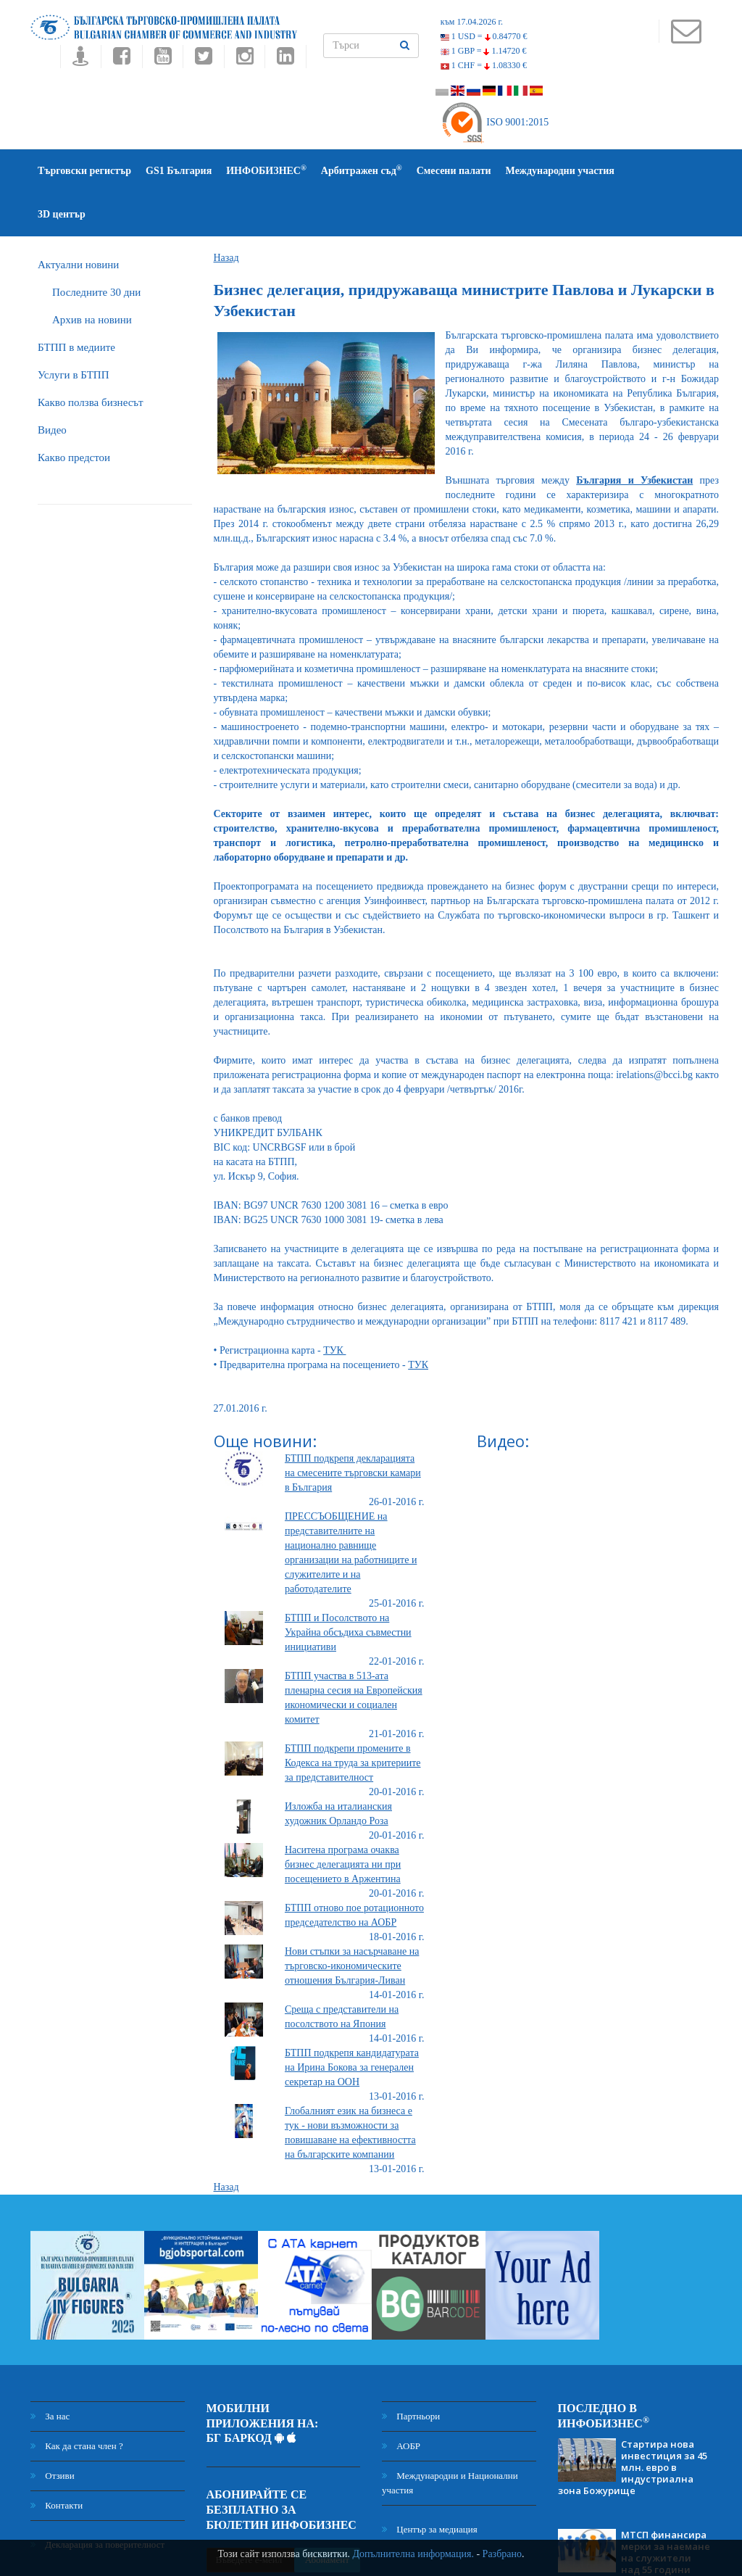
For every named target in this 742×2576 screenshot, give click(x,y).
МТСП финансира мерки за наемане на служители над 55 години (665, 2508)
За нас (50, 2372)
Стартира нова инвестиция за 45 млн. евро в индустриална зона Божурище (632, 2423)
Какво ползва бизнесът (90, 359)
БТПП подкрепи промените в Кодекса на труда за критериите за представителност (353, 1719)
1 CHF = (484, 65)
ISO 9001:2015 (495, 122)
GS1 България (179, 170)
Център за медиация (430, 2485)
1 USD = (484, 36)
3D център (653, 170)
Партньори (411, 2372)
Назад (226, 214)
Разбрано (502, 2553)
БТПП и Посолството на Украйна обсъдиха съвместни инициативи (348, 1589)
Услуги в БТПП (73, 331)
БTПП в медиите (76, 304)
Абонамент (327, 2516)
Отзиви (52, 2432)
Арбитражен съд (361, 170)
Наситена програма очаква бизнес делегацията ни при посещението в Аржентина (343, 1821)
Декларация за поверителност (97, 2501)
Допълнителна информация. (413, 2553)
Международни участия (560, 170)
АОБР (401, 2402)
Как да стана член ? (76, 2402)
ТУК (334, 1306)
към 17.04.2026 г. (472, 22)
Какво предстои (74, 414)
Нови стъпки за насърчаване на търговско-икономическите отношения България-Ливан (352, 1922)
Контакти (56, 2461)
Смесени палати (454, 170)
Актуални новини (78, 221)
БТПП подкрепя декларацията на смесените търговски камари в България (353, 1429)
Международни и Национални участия (450, 2439)
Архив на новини (92, 276)
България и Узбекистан (634, 436)
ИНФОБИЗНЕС (266, 170)
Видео (52, 386)
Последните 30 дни (96, 248)
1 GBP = (484, 51)
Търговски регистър (84, 170)
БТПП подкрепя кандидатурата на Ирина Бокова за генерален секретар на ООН (352, 2024)
